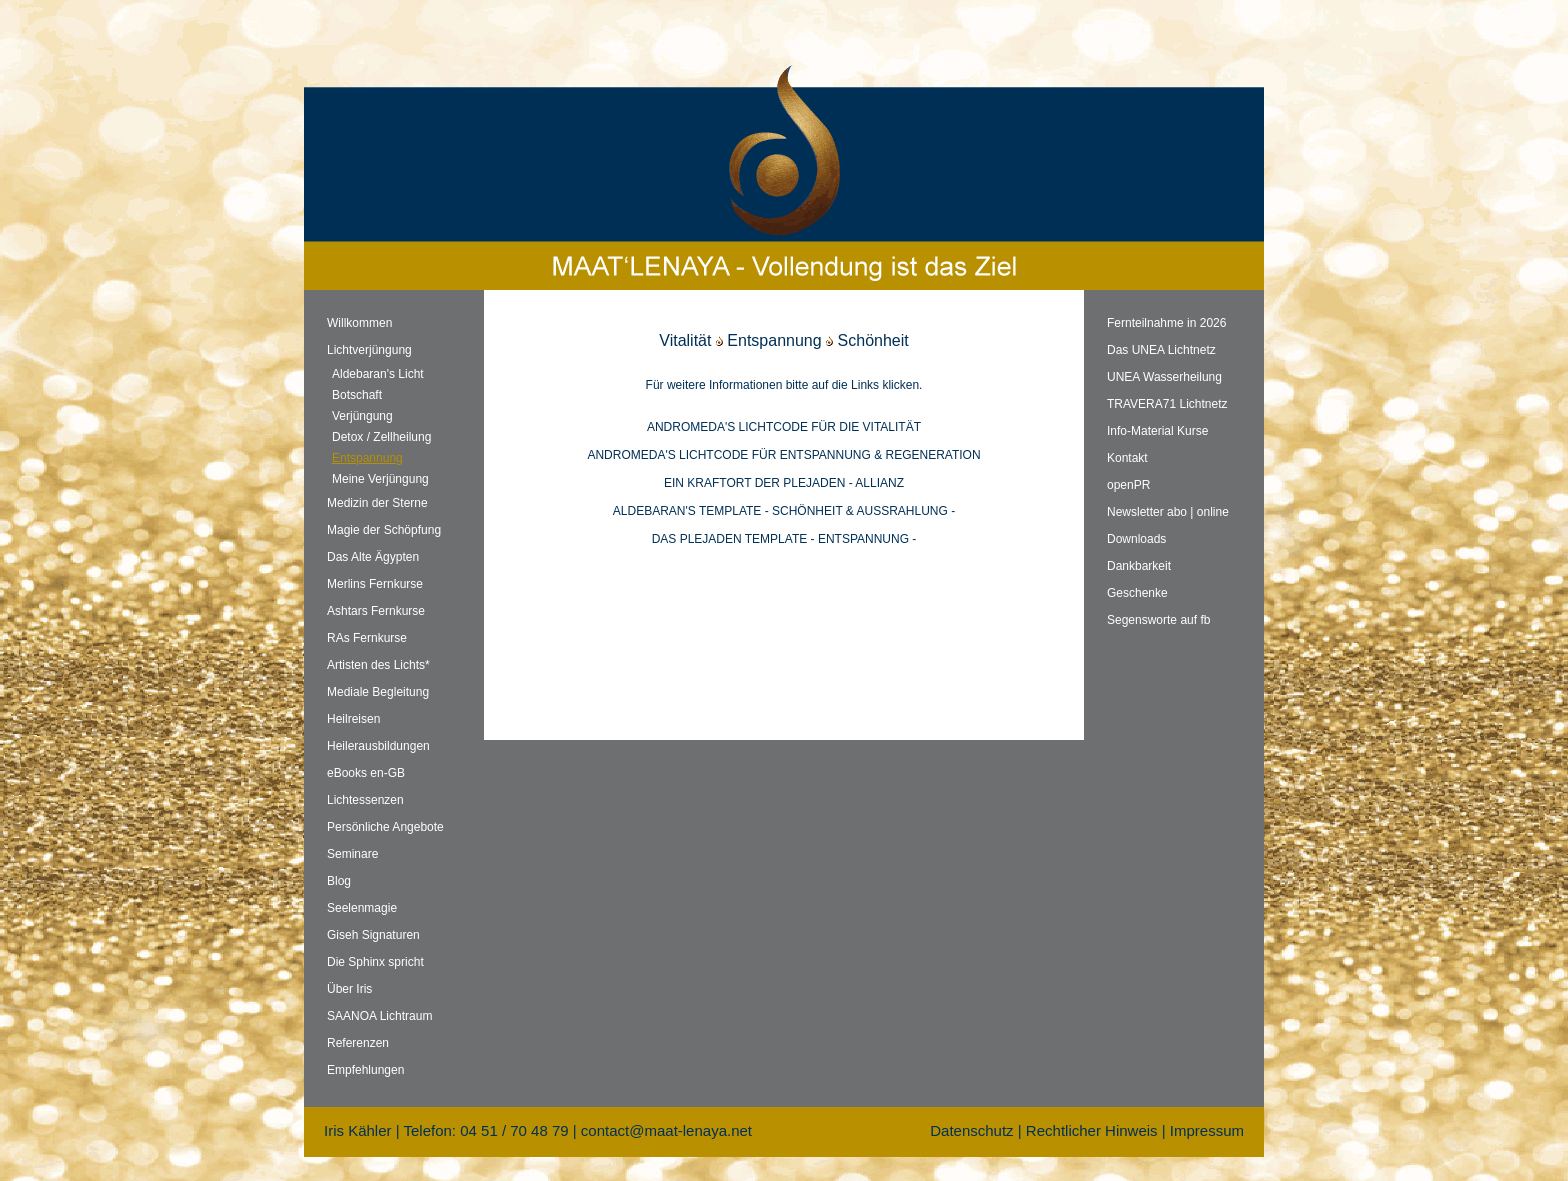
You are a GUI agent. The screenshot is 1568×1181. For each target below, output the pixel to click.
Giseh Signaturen (373, 935)
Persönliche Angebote (385, 827)
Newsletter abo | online (1168, 512)
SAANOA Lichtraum (379, 1016)
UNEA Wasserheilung (1164, 377)
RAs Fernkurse (367, 638)
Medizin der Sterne (377, 503)
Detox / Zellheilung (381, 437)
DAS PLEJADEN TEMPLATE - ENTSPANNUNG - (784, 539)
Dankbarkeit (1139, 566)
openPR (1128, 485)
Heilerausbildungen (378, 746)
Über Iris (349, 989)
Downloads (1136, 539)
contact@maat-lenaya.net (666, 1130)
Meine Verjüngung (380, 479)
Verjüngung (362, 416)
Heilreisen (353, 719)
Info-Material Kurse (1157, 431)
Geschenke (1137, 593)
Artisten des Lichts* (378, 665)
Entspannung (367, 458)
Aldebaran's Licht (378, 374)
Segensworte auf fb (1158, 620)
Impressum (1207, 1130)
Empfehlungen (365, 1070)
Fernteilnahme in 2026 (1166, 323)
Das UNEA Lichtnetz (1161, 350)
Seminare (352, 854)
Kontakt (1127, 458)
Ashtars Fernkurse (376, 611)
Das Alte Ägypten (373, 557)
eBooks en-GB (366, 773)
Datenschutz (971, 1130)
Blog (339, 881)
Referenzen (358, 1043)
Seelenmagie (362, 908)
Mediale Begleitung (378, 692)
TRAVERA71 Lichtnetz (1167, 404)
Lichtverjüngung (369, 350)
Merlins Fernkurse (375, 584)
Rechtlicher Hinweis (1092, 1130)
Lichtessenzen (365, 800)
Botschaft (357, 395)
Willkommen (359, 323)
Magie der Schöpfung (384, 530)
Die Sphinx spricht (375, 962)
